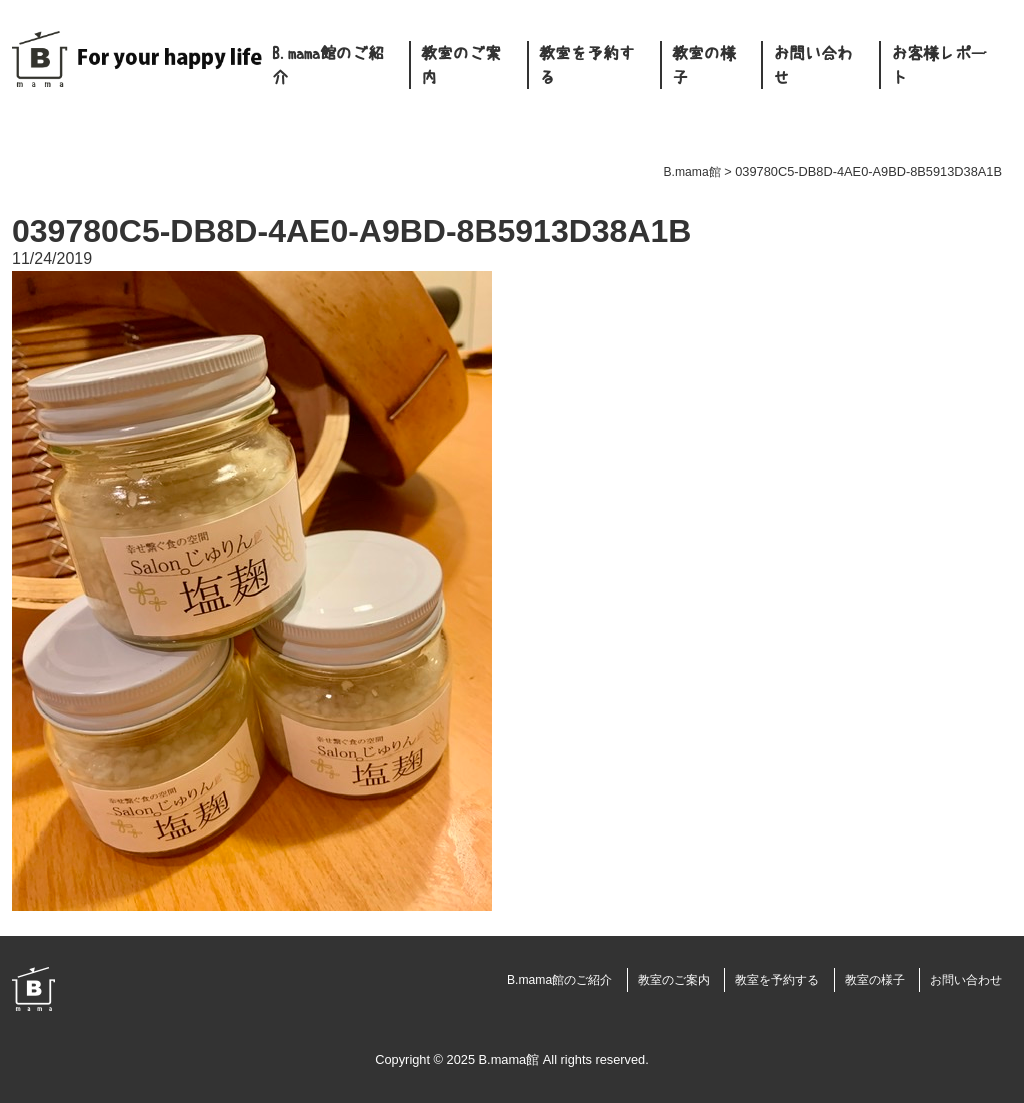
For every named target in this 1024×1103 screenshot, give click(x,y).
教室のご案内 (461, 65)
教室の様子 (704, 65)
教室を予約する (587, 65)
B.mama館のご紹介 (328, 65)
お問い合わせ (813, 65)
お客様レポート (939, 65)
